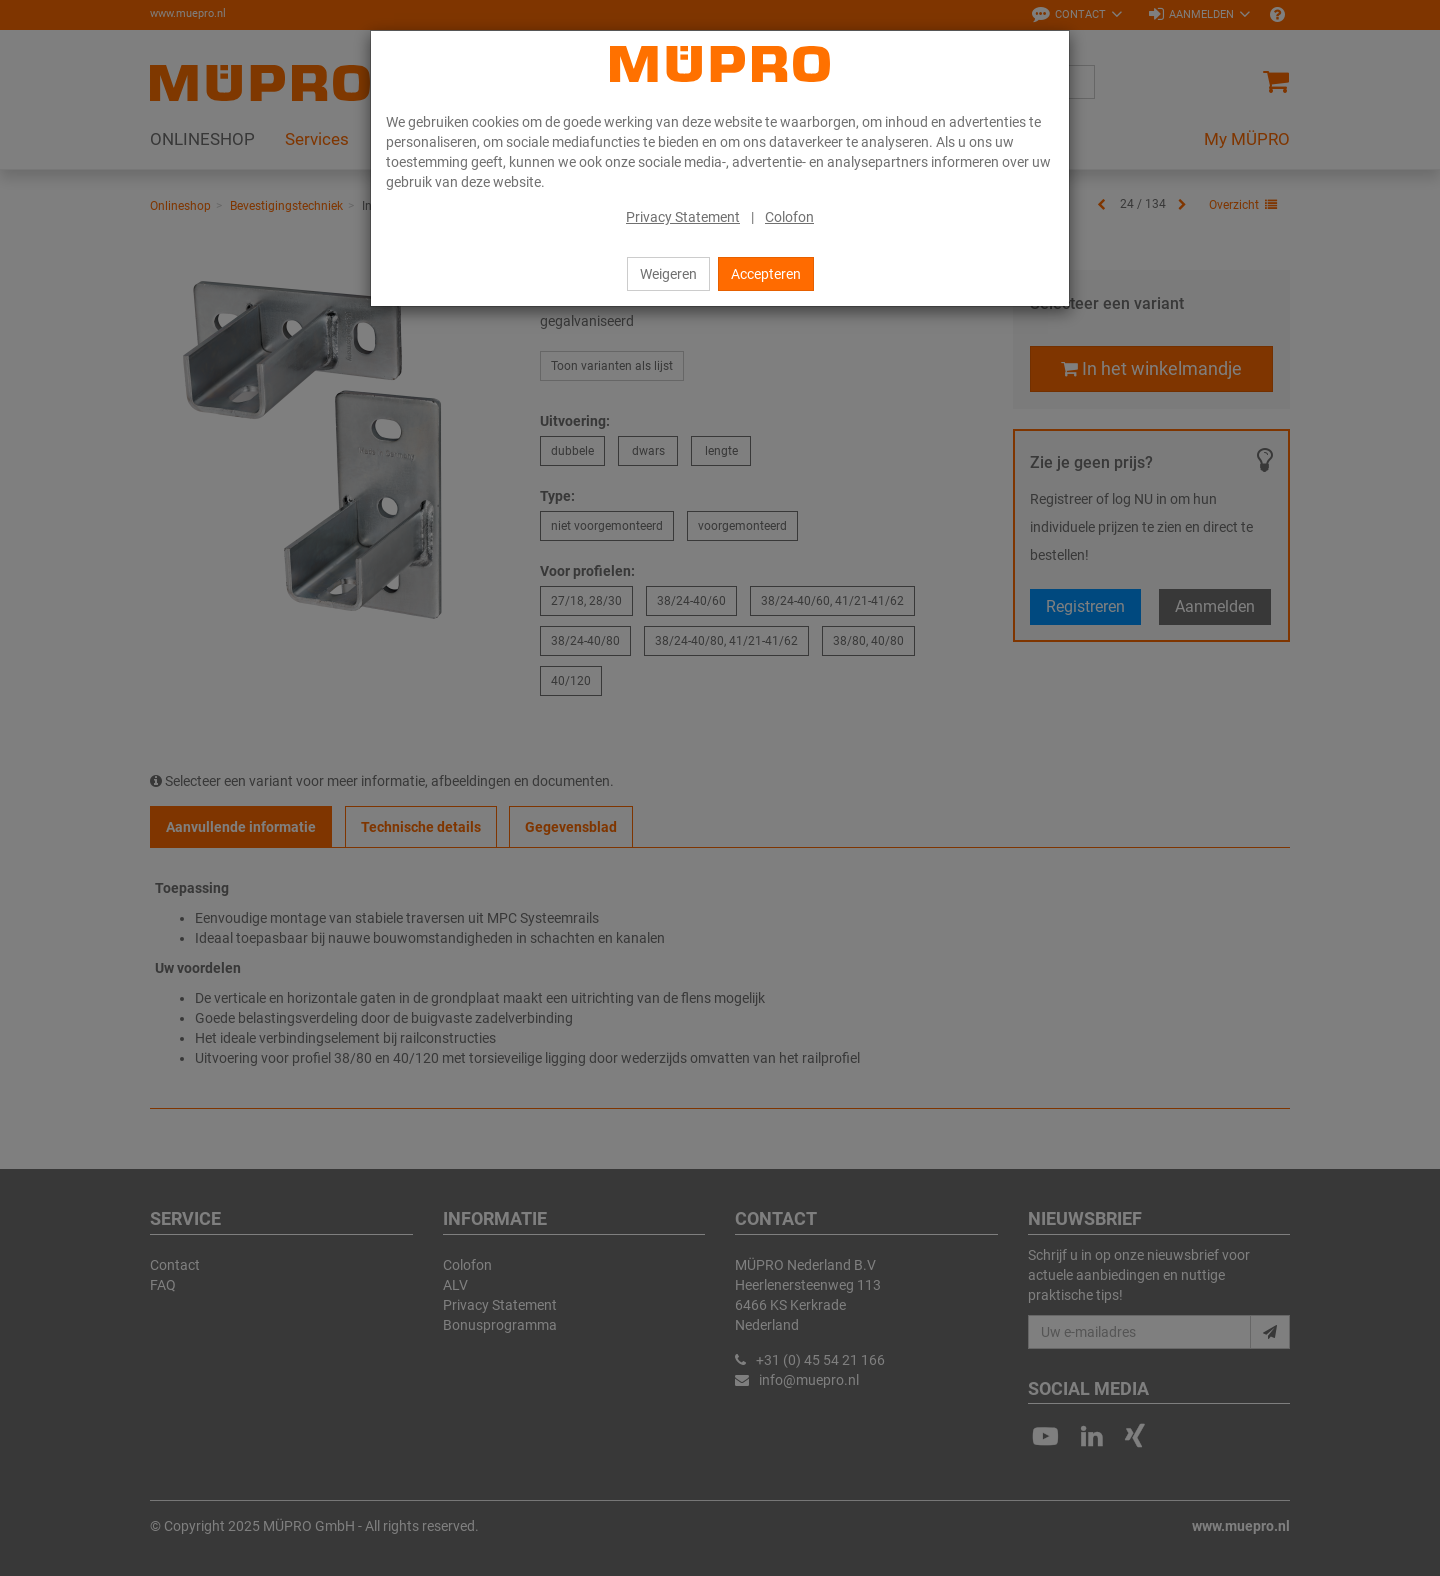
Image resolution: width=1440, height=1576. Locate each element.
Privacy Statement (683, 217)
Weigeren (668, 274)
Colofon (789, 217)
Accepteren (766, 274)
